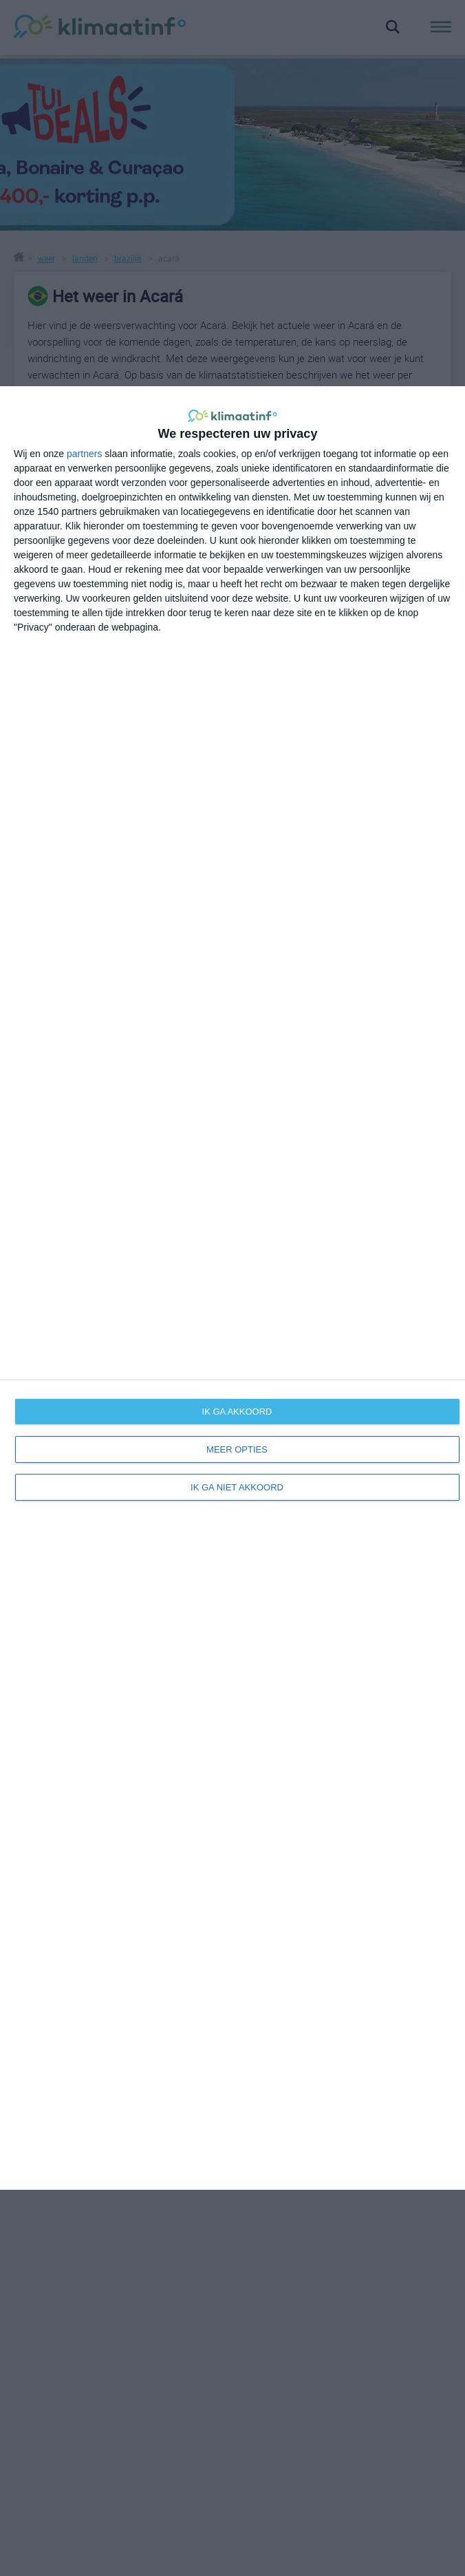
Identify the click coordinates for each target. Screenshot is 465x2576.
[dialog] (232, 1287)
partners (84, 453)
